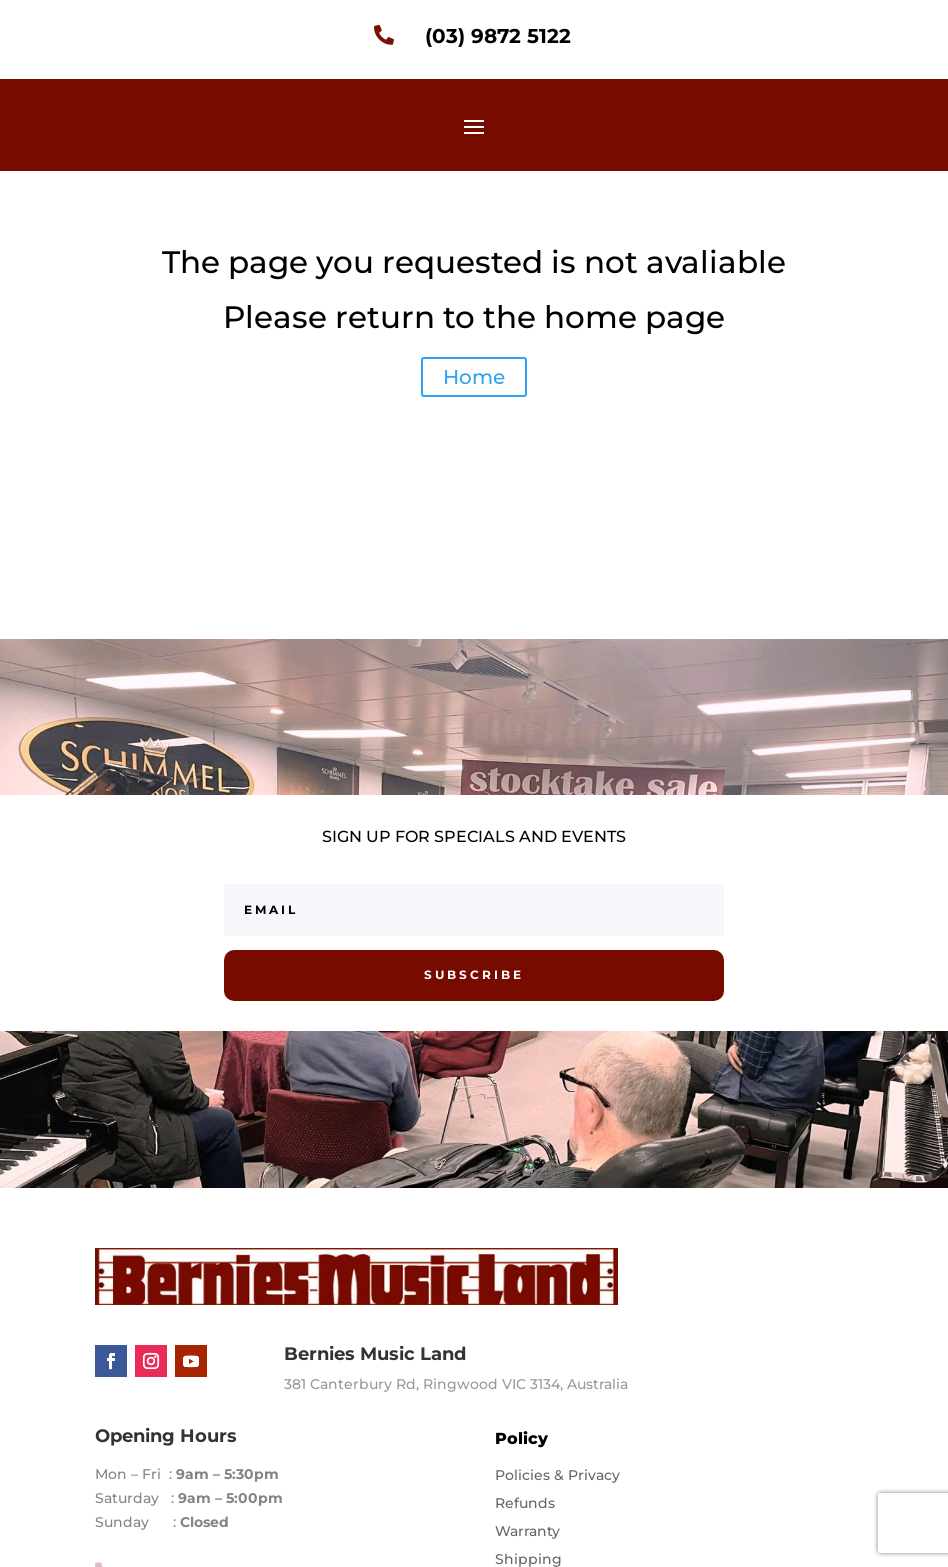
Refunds (525, 1503)
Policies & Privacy (557, 1475)
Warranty (527, 1531)
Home (474, 377)
